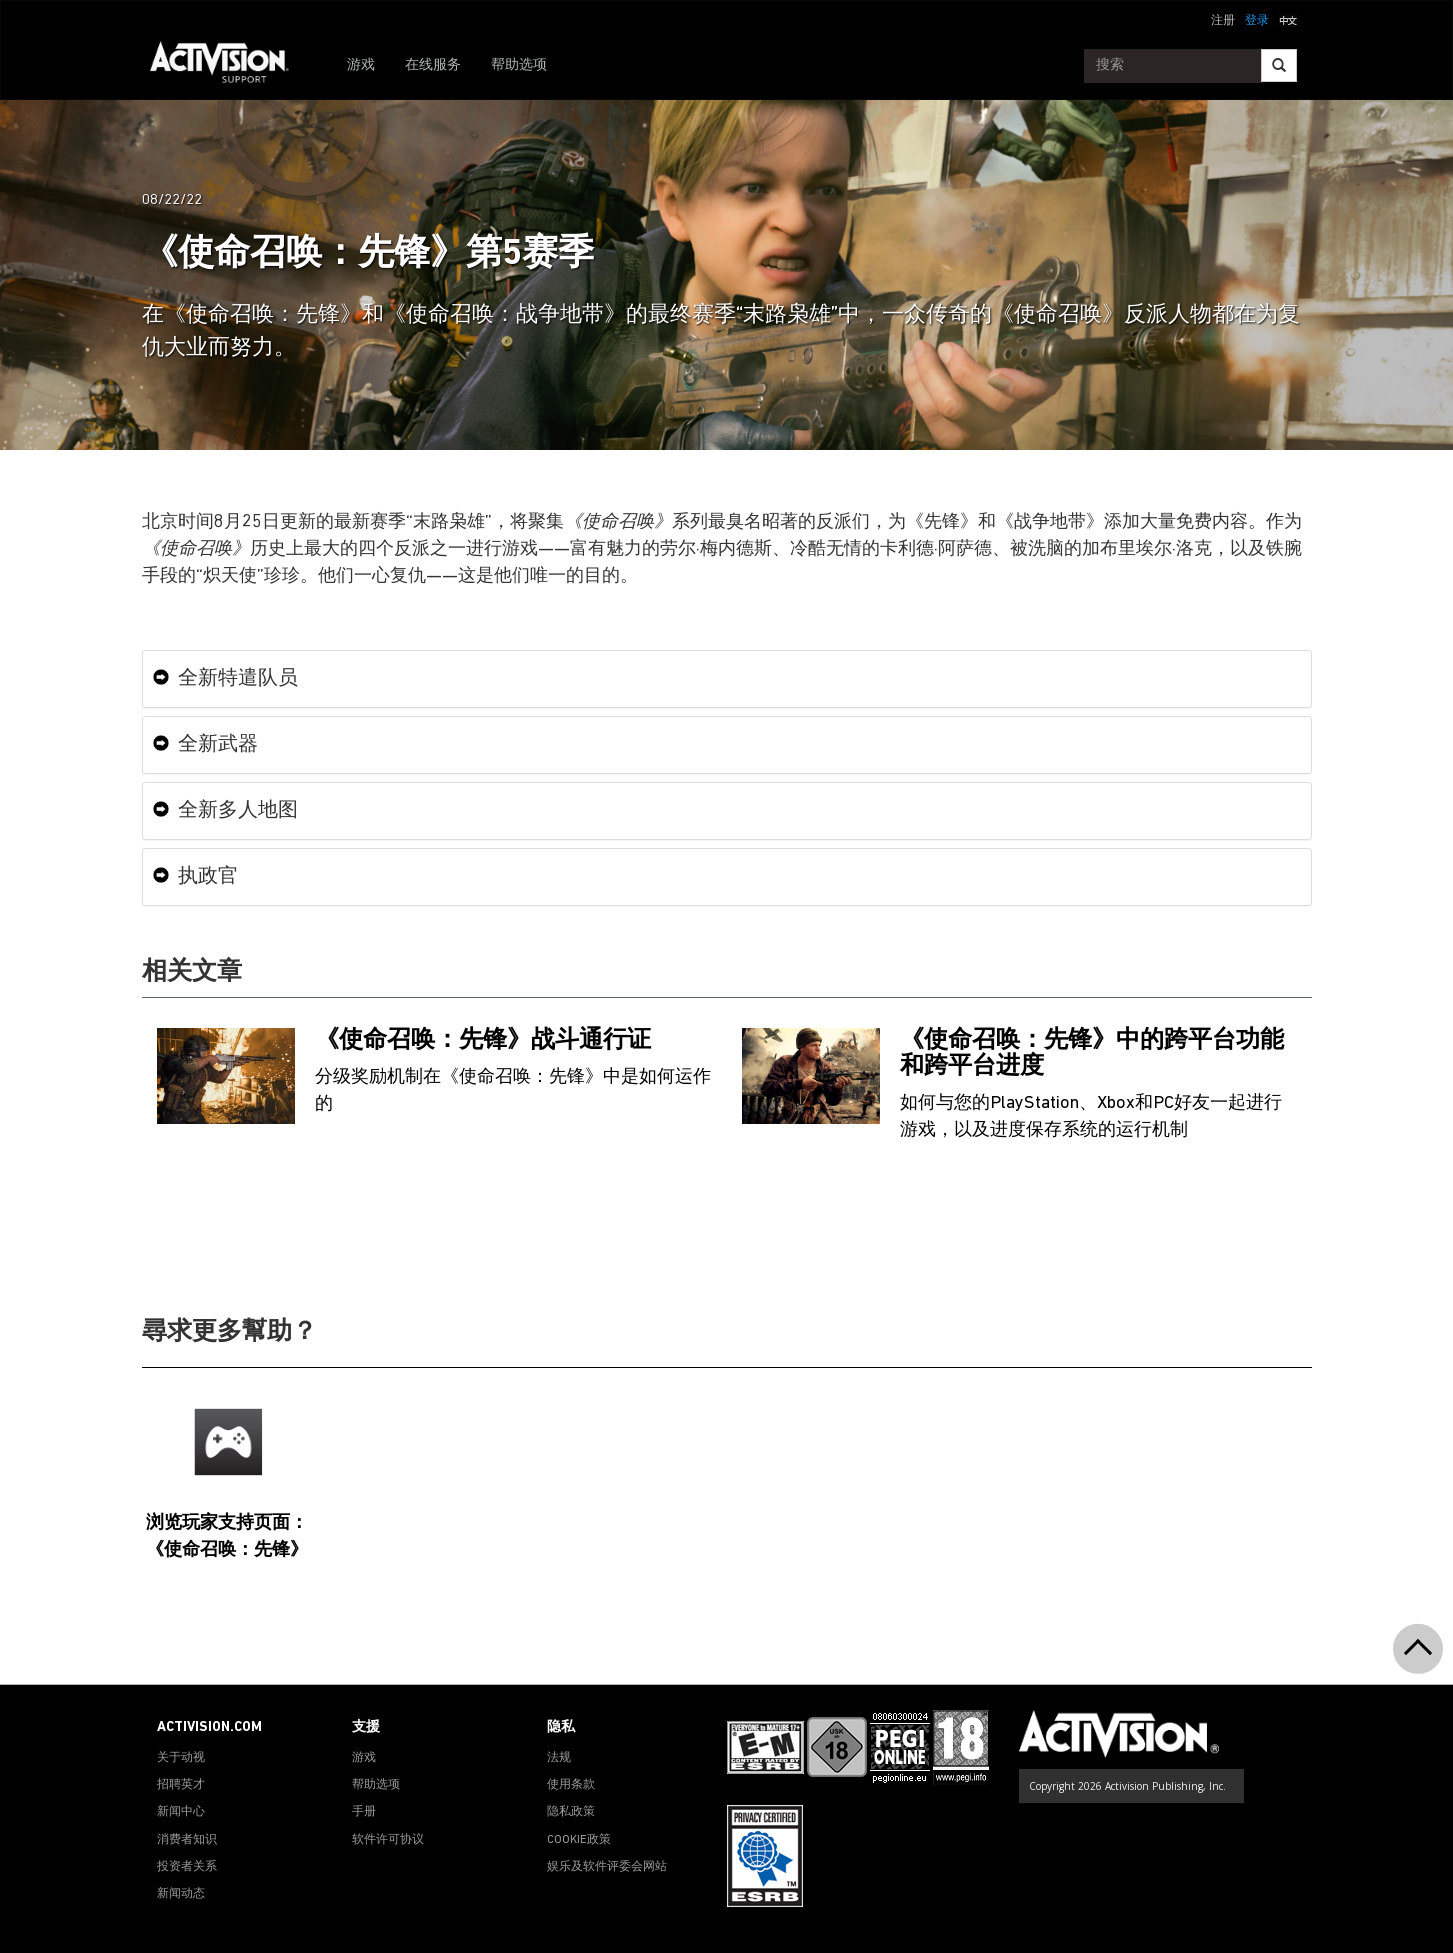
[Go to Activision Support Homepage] (229, 66)
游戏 (361, 65)
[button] (1288, 19)
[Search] (1279, 65)
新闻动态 (181, 1894)
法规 (559, 1758)
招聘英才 (181, 1785)
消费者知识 (187, 1840)
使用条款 (571, 1785)
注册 (1223, 21)
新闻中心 (181, 1812)
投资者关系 (187, 1867)
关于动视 (181, 1758)
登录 (1257, 21)
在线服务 (433, 65)
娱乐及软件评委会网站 (607, 1867)
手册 (364, 1812)
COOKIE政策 (579, 1840)
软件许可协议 (388, 1840)
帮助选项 (519, 65)
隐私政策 (571, 1812)
